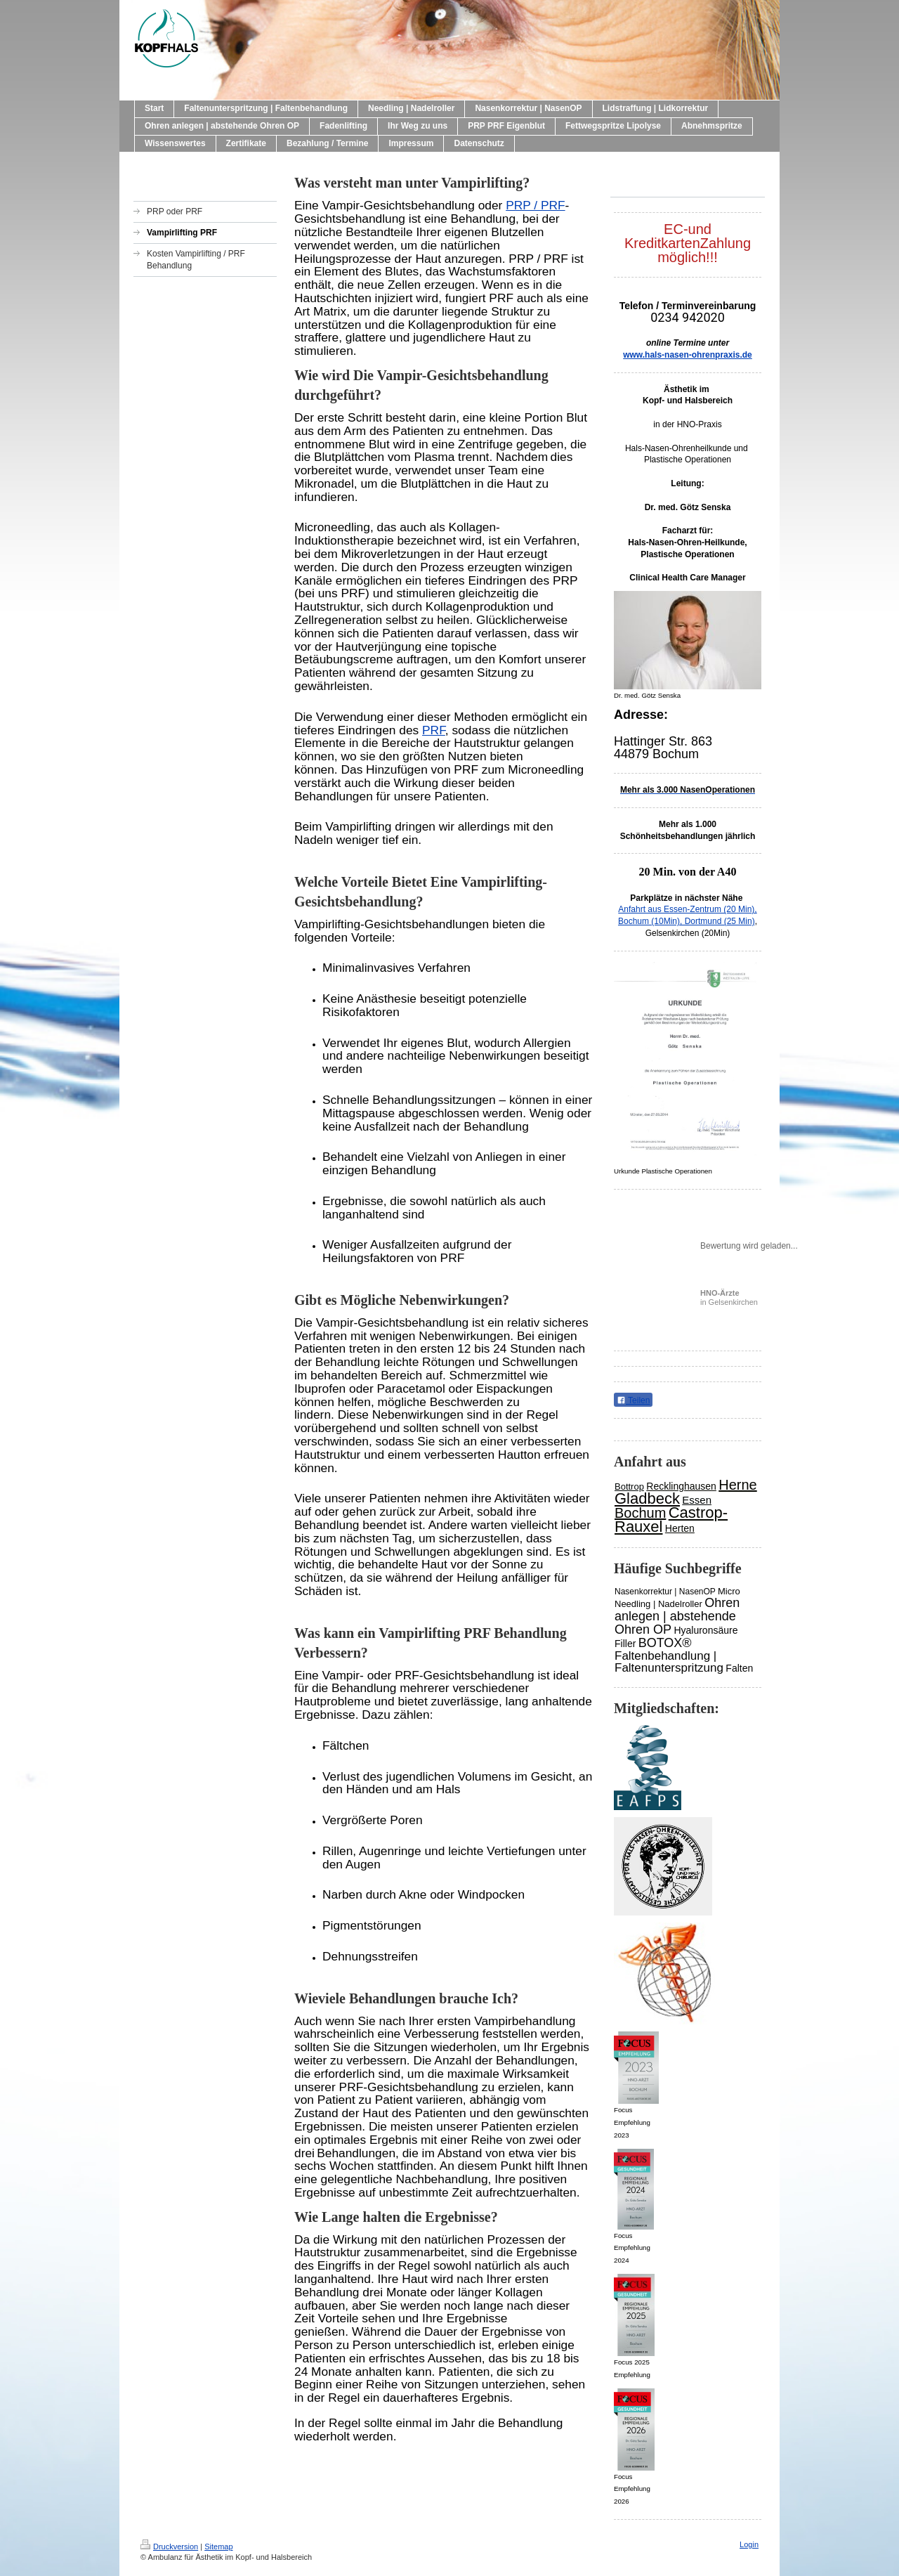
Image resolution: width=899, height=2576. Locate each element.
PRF (433, 730)
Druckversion (169, 2546)
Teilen (633, 1400)
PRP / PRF (535, 205)
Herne (737, 1484)
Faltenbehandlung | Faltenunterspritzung (669, 1662)
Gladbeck (647, 1498)
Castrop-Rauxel (671, 1519)
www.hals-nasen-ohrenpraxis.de (687, 355)
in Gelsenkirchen (729, 1297)
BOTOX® (665, 1643)
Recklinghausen (681, 1486)
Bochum (640, 1513)
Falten (739, 1668)
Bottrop (629, 1486)
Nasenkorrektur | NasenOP (665, 1591)
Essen (696, 1500)
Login (749, 2544)
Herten (680, 1528)
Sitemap (218, 2546)
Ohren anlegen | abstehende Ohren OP (677, 1616)
